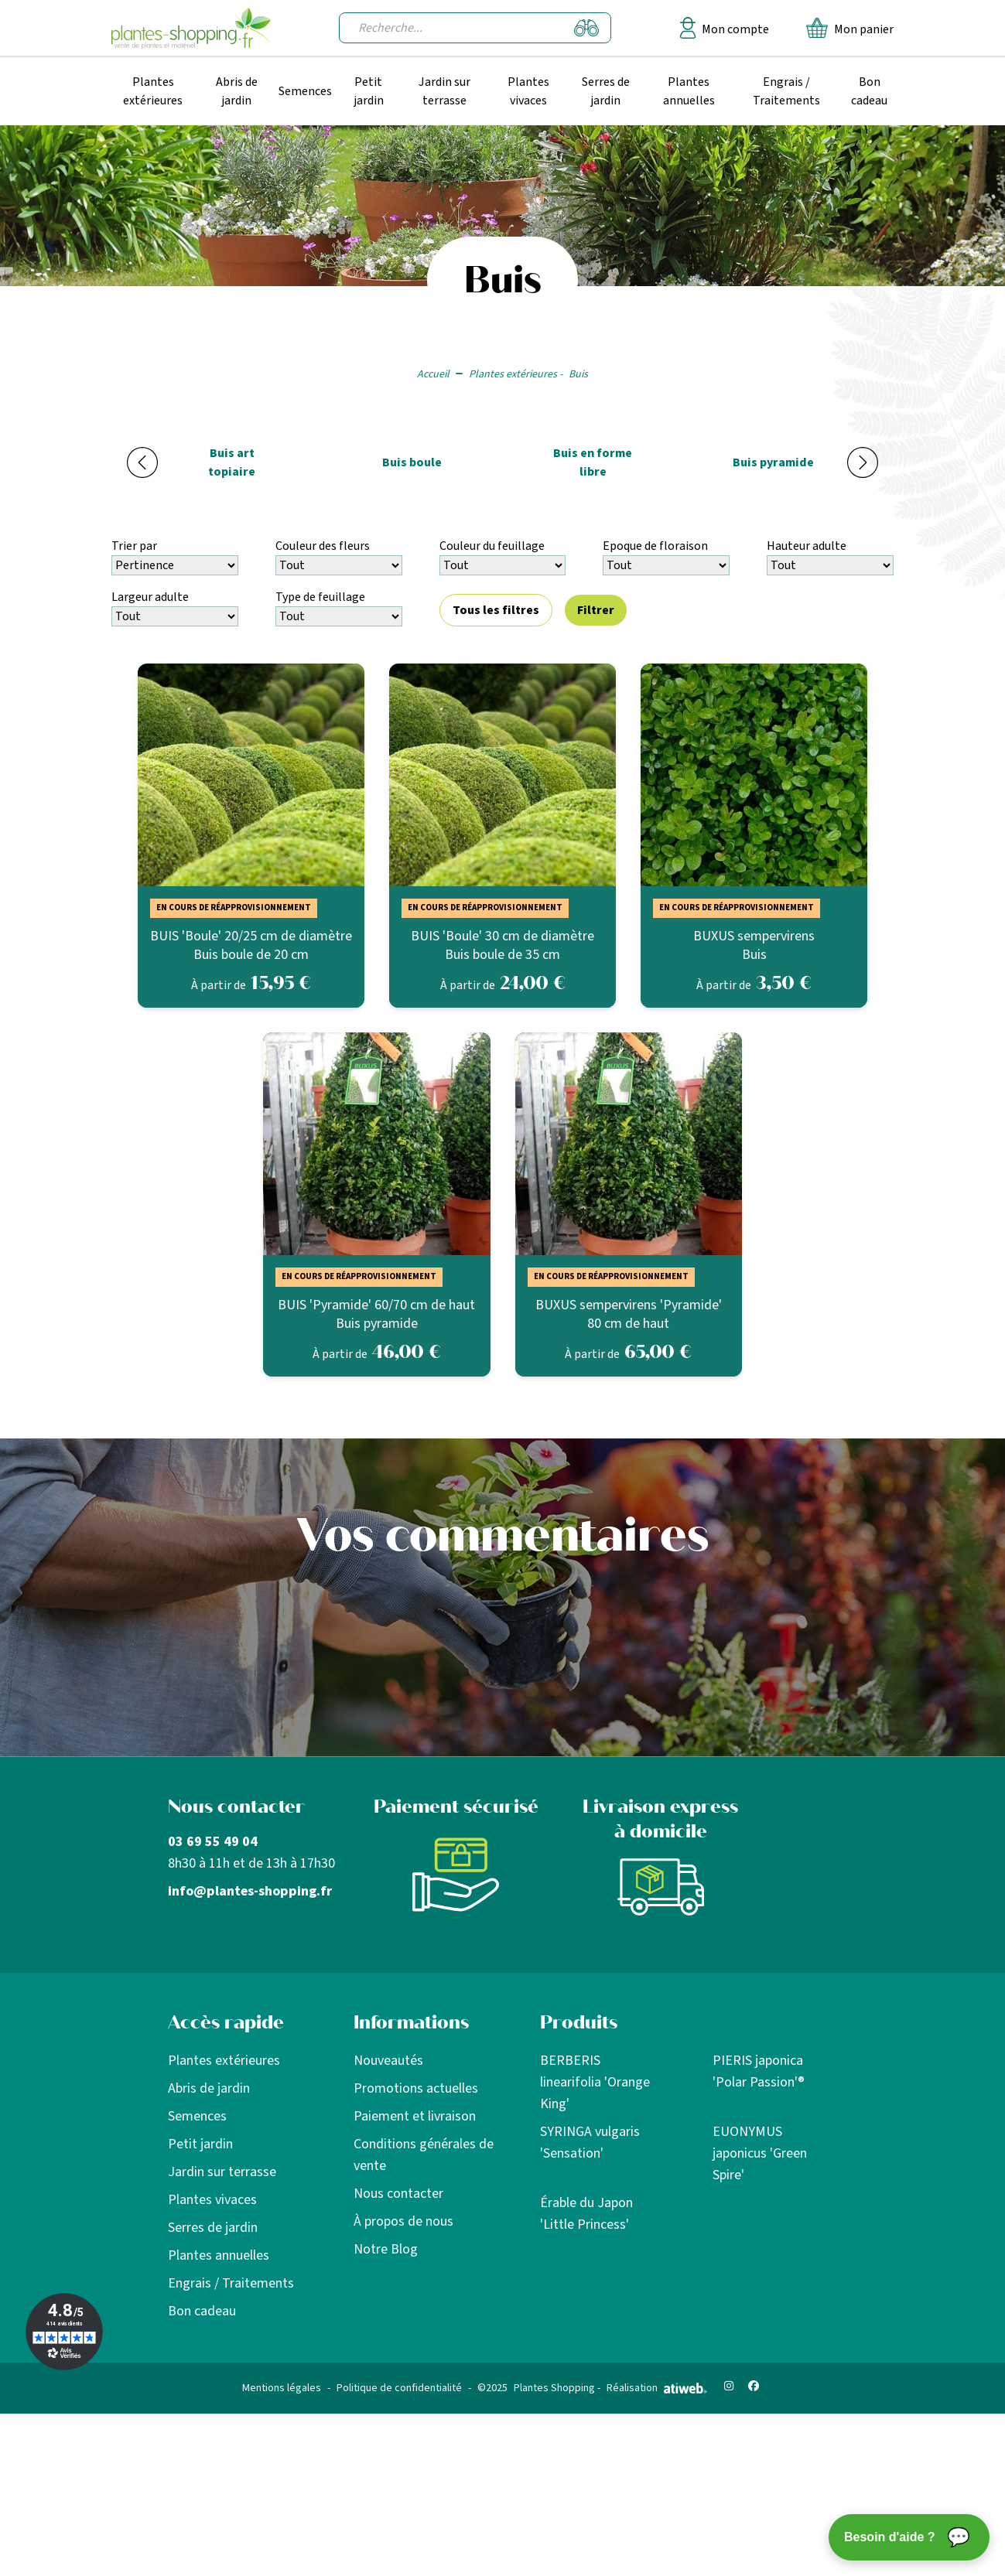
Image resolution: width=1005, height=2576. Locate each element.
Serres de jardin (606, 91)
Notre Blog (386, 2249)
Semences (305, 91)
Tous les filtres (496, 610)
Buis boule (412, 462)
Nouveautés (388, 2060)
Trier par (134, 545)
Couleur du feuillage (492, 545)
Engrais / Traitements (786, 91)
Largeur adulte (150, 597)
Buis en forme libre (592, 462)
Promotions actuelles (416, 2088)
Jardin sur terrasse (444, 91)
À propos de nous (403, 2221)
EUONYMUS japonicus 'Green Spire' (760, 2153)
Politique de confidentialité (399, 2388)
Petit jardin (369, 91)
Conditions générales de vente (424, 2154)
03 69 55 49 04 (213, 1841)
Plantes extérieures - (515, 374)
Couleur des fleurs (322, 545)
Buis (578, 374)
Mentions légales (281, 2388)
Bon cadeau (869, 91)
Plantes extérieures (153, 91)
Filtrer (595, 610)
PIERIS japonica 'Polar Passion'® (759, 2071)
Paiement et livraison (415, 2116)
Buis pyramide (773, 462)
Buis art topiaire (231, 462)
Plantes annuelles (689, 91)
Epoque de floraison (655, 545)
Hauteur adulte (806, 545)
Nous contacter (398, 2193)
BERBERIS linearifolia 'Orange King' (595, 2082)
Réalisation (657, 2388)
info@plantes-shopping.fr (250, 1891)
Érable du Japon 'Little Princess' (586, 2213)
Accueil (433, 374)
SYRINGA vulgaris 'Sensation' (590, 2142)
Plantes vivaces (528, 91)
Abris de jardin (237, 91)
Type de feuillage (320, 597)
